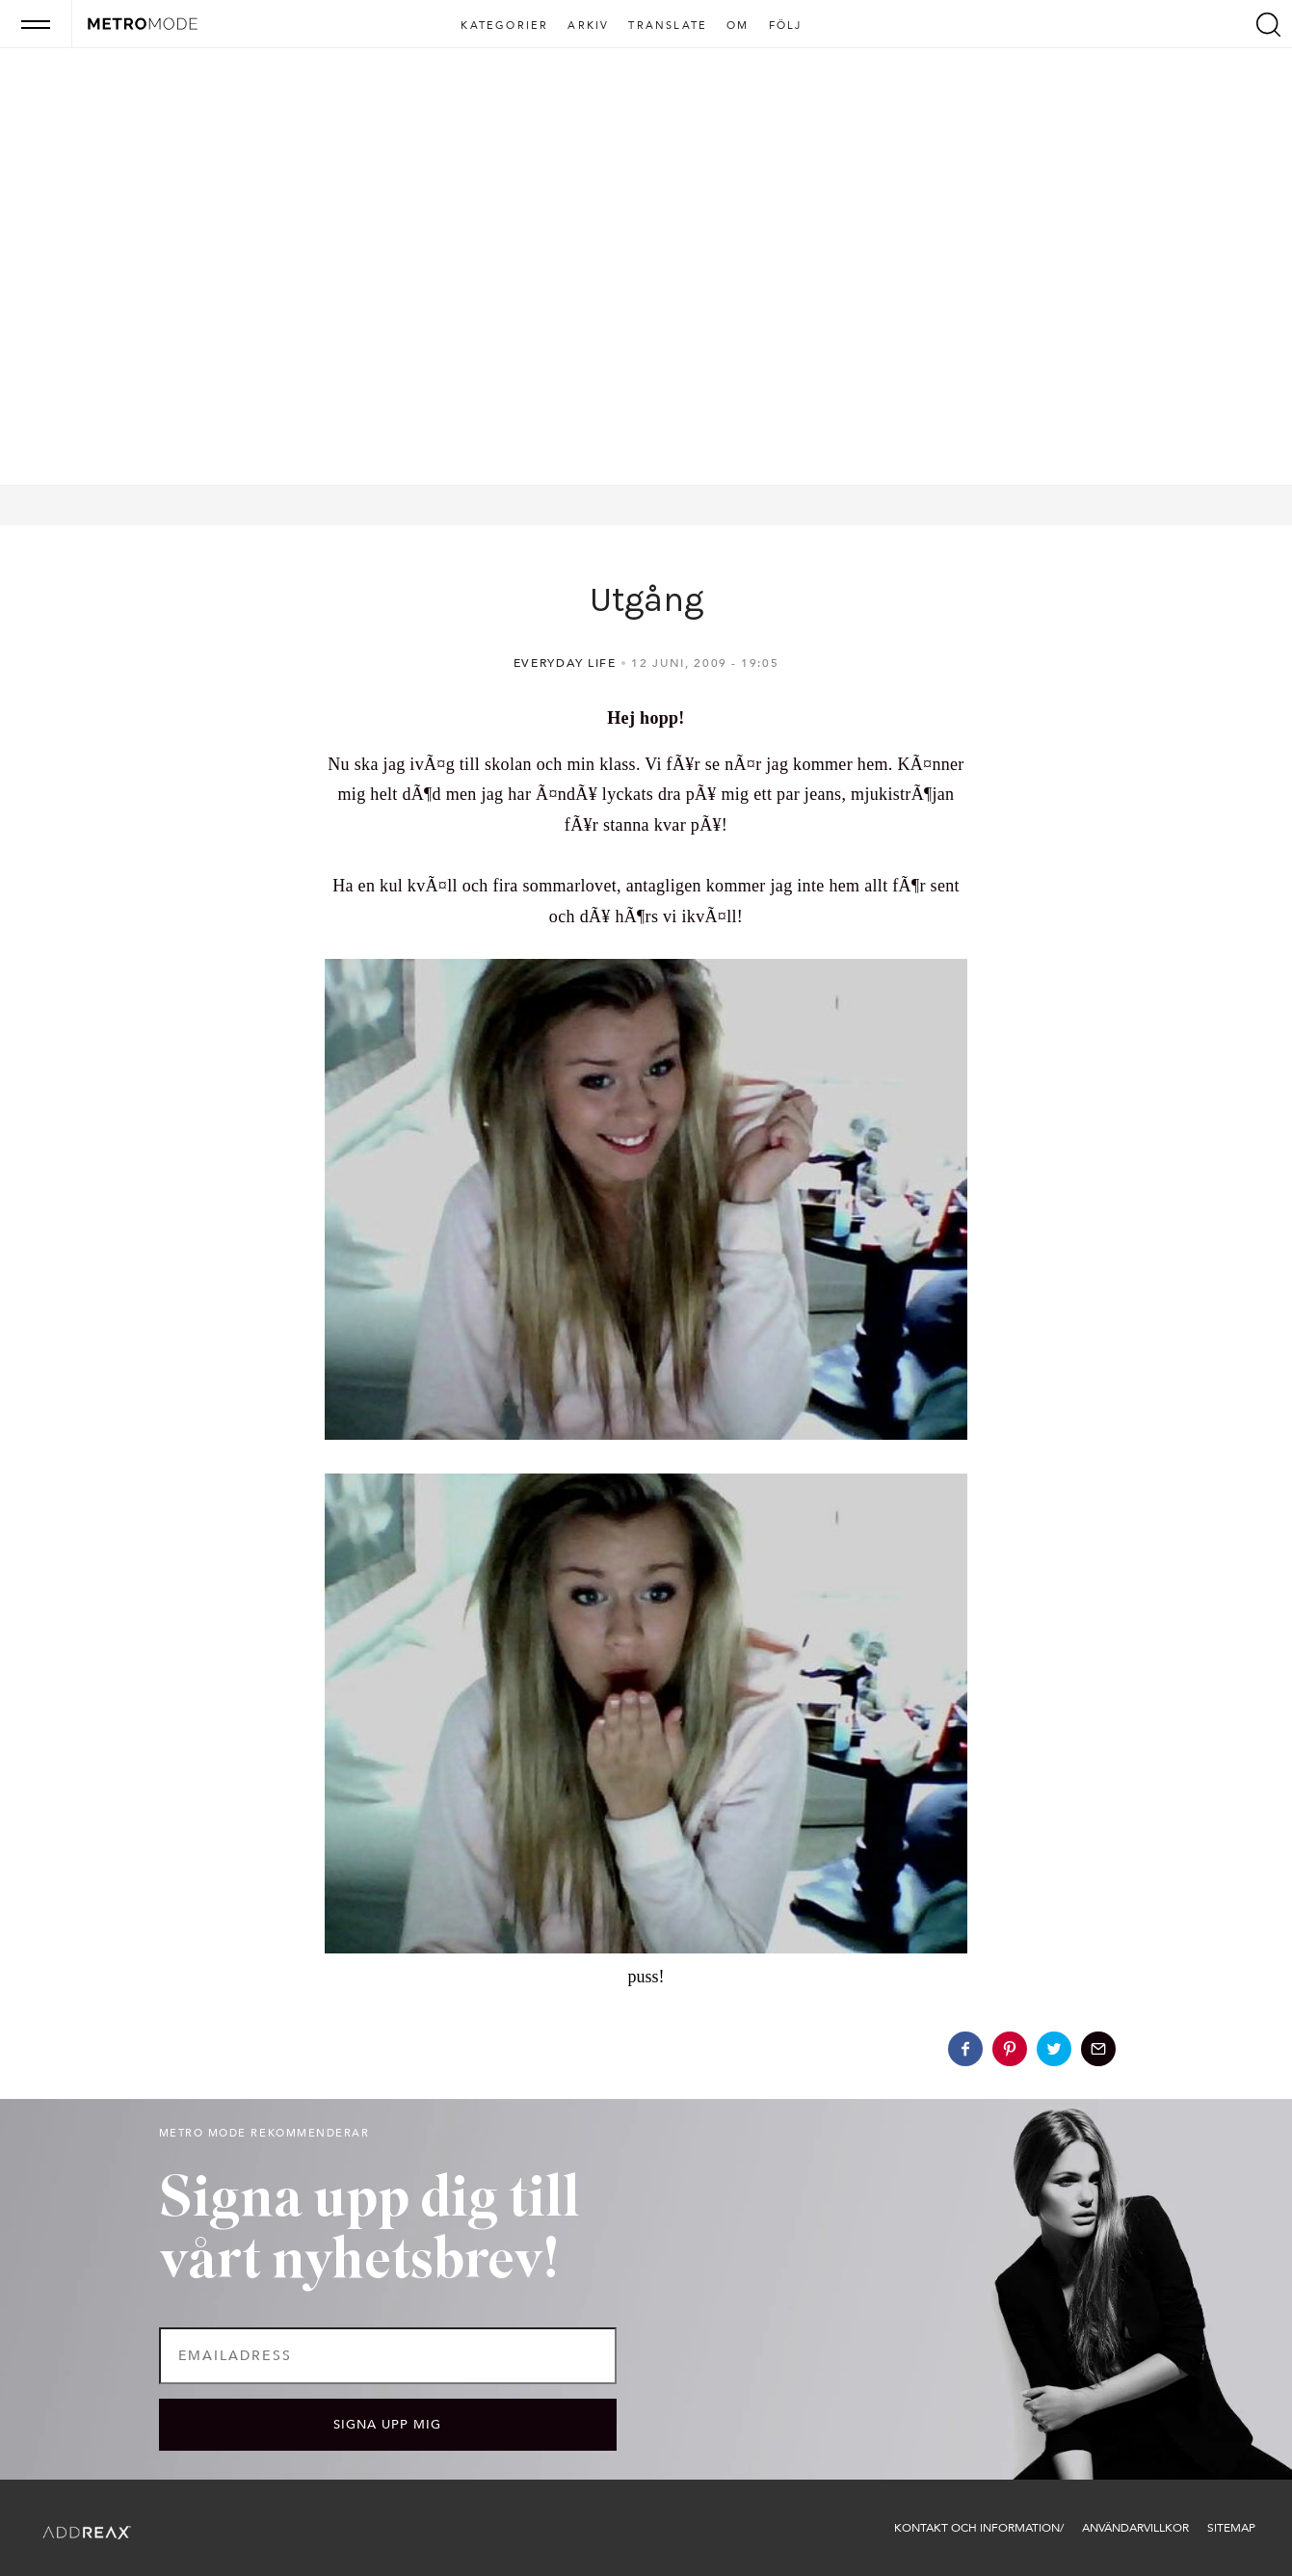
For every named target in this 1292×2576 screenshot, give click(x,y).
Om (737, 26)
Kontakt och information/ (979, 2528)
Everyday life (565, 663)
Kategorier (504, 26)
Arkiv (588, 26)
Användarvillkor (1135, 2528)
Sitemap (1231, 2528)
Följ (786, 26)
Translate (667, 26)
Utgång (646, 599)
